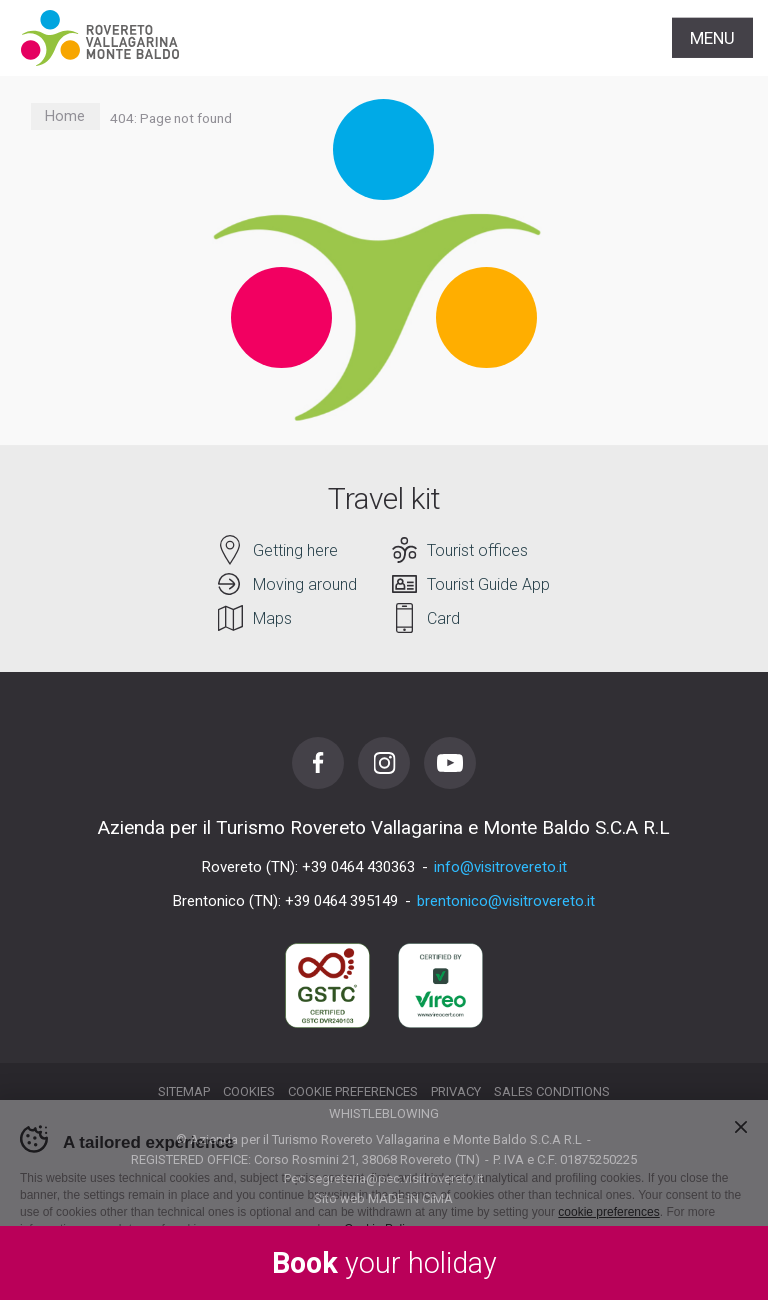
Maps (272, 618)
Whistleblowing (384, 1113)
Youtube (450, 763)
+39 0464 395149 (341, 901)
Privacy (456, 1091)
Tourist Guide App (488, 584)
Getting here (295, 550)
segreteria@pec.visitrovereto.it (396, 1178)
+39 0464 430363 (358, 867)
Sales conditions (552, 1091)
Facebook (318, 763)
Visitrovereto (100, 38)
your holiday (384, 1263)
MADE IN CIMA (410, 1198)
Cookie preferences (353, 1091)
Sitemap (184, 1091)
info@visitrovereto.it (500, 867)
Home (65, 116)
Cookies (249, 1091)
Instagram (384, 763)
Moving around (305, 584)
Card (443, 618)
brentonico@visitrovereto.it (506, 901)
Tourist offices (477, 550)
